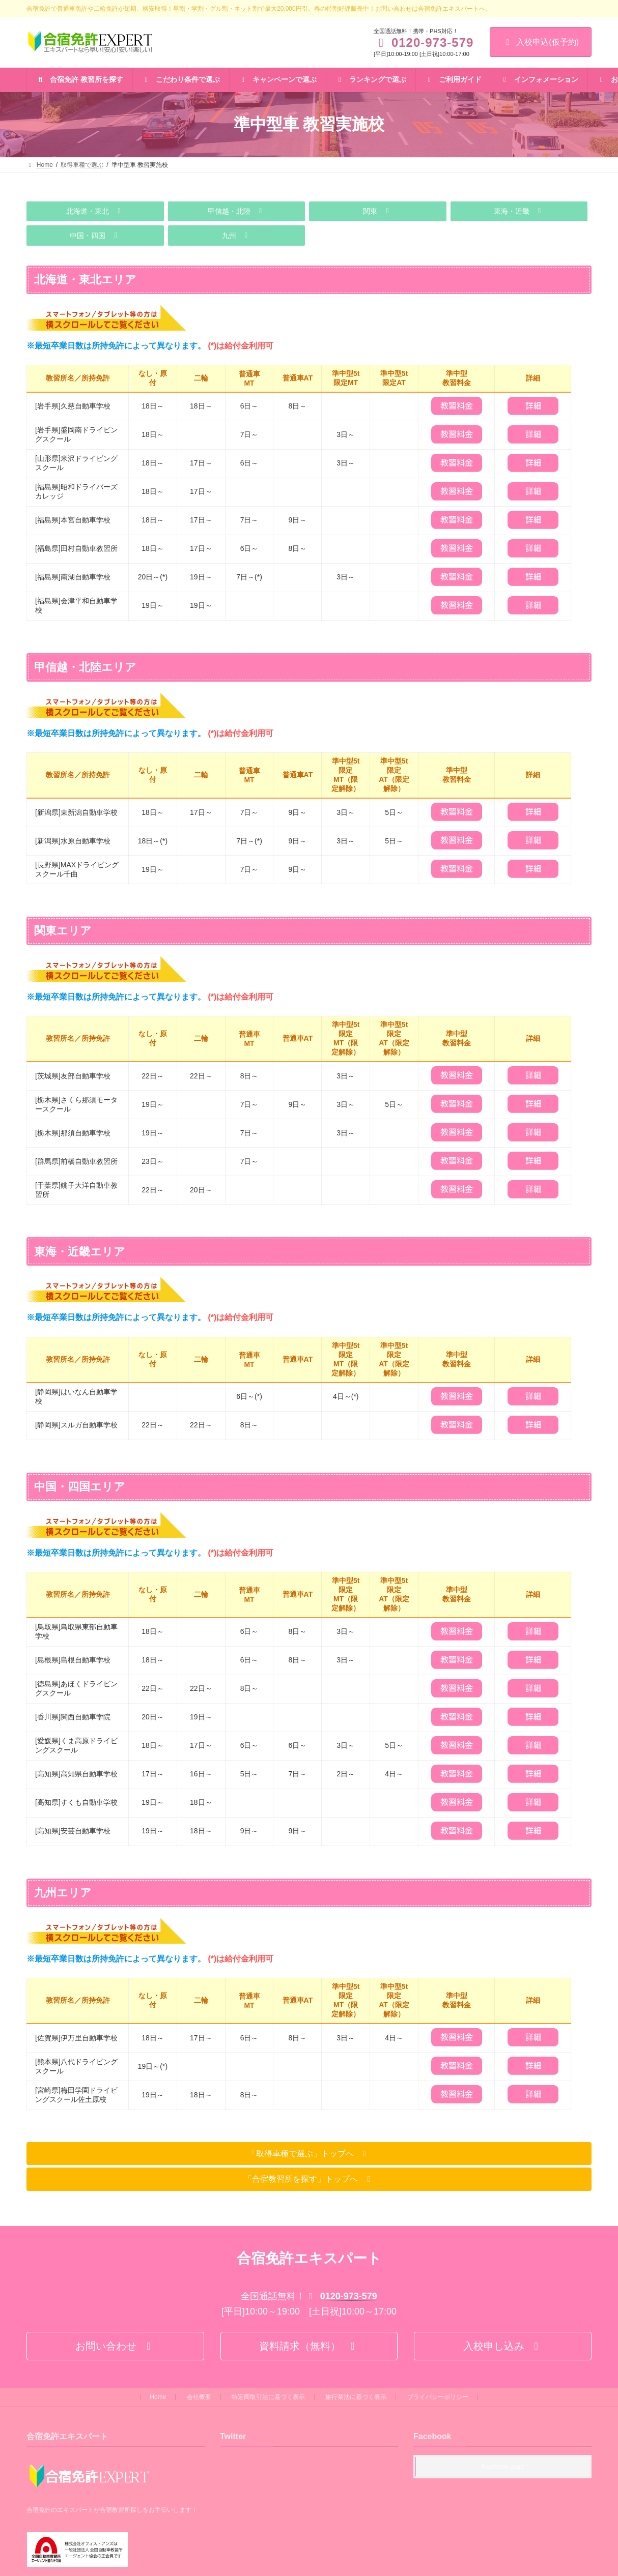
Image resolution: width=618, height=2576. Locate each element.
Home (158, 2397)
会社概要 (199, 2397)
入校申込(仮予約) (540, 42)
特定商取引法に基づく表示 (268, 2397)
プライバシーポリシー (437, 2397)
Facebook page (503, 2466)
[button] (95, 211)
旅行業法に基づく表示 (355, 2397)
